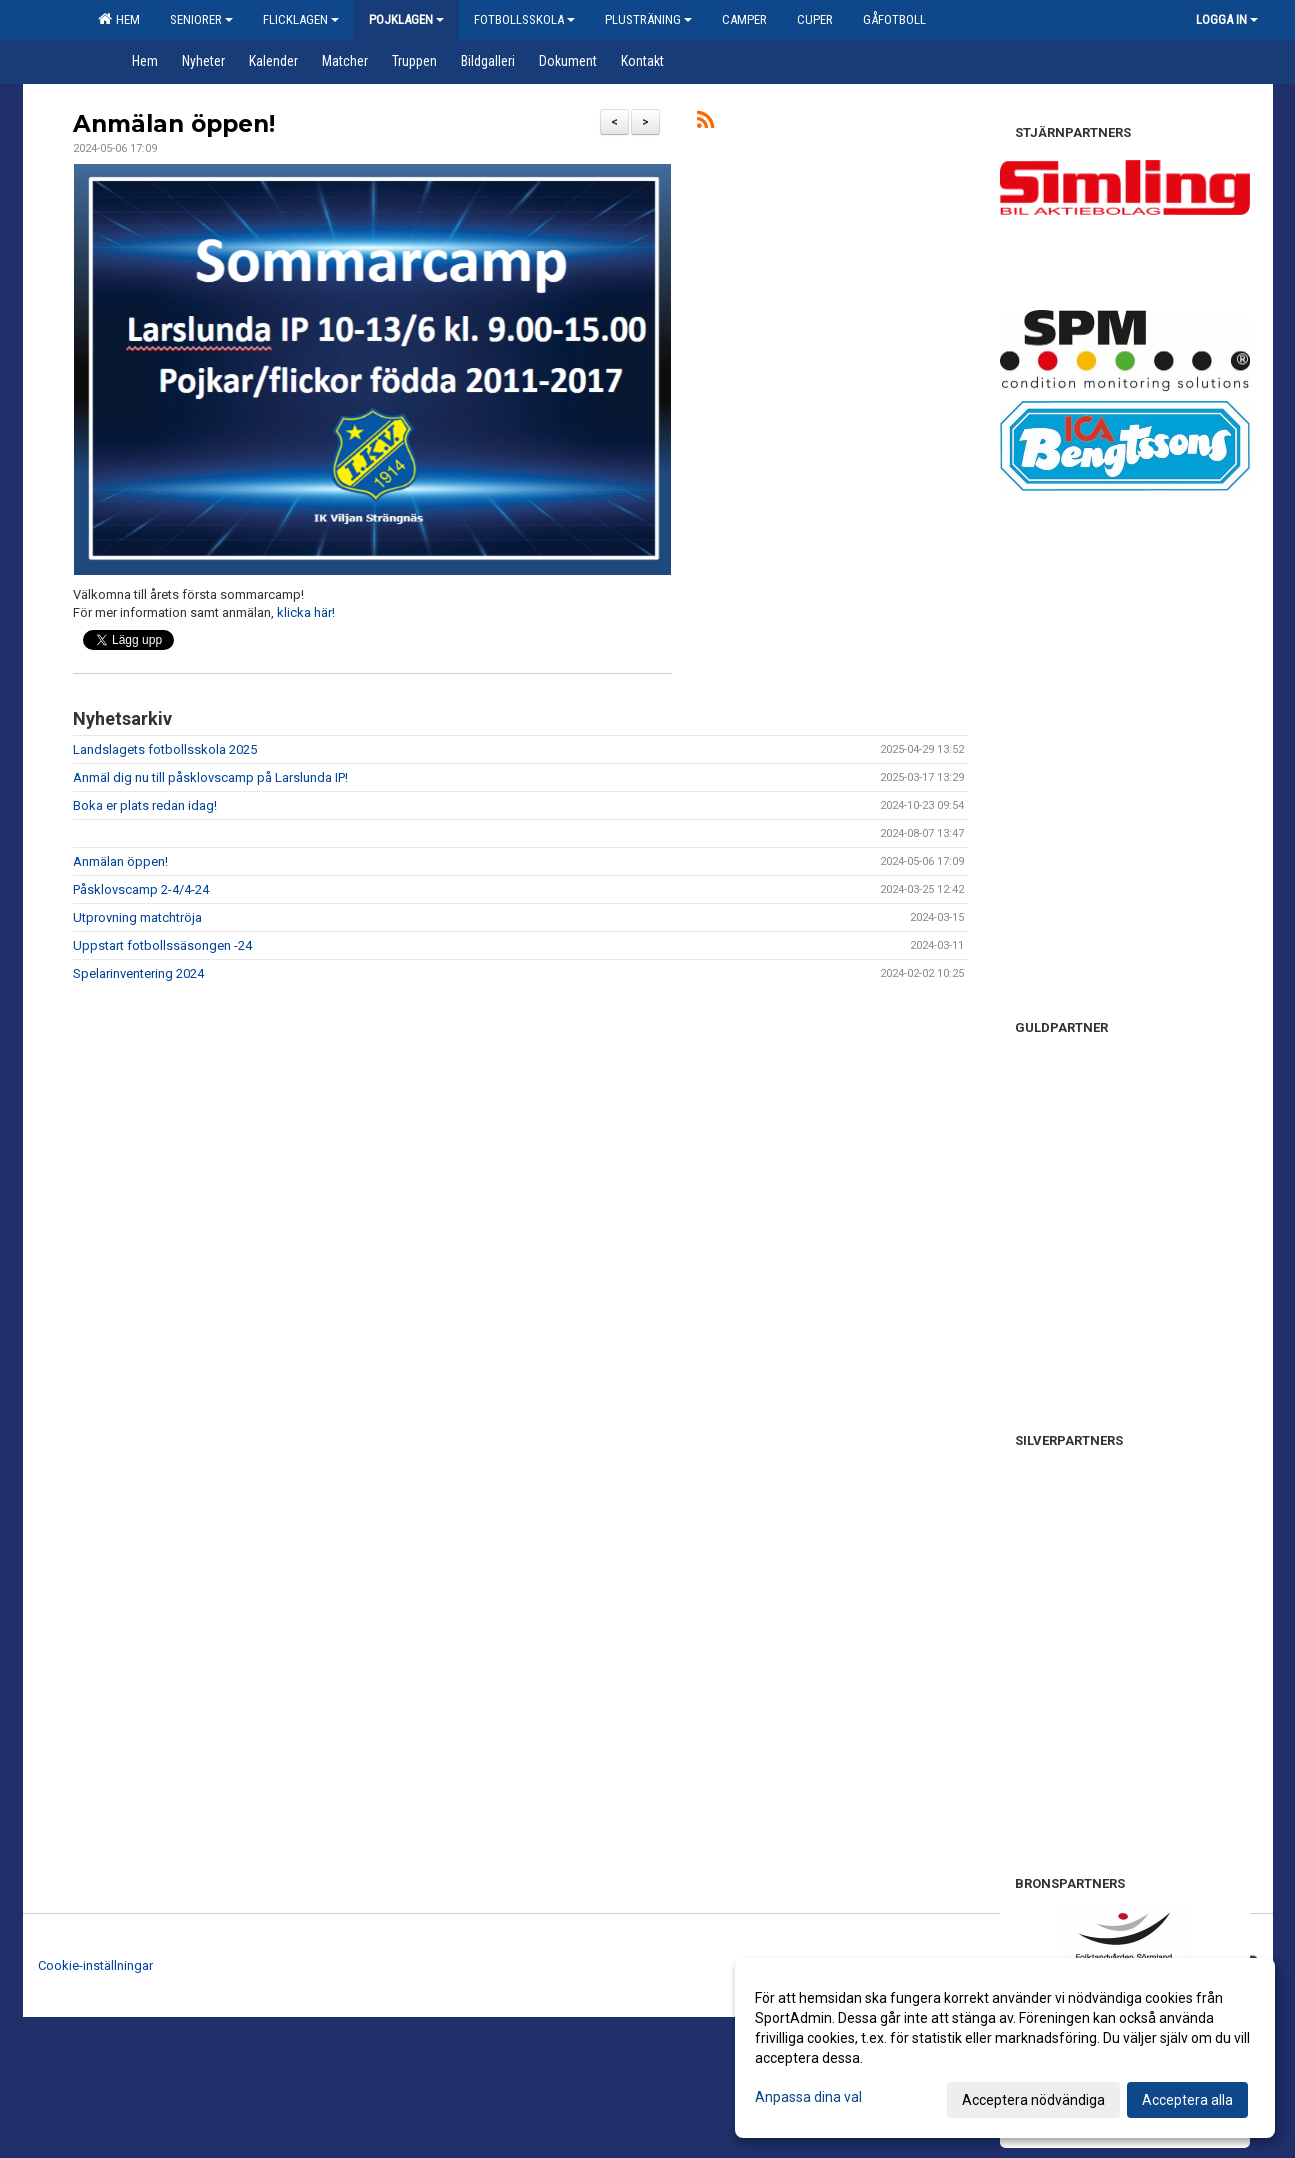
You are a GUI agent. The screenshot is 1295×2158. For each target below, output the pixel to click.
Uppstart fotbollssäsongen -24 (162, 945)
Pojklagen (406, 19)
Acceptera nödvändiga (1033, 2100)
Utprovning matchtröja (137, 917)
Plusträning (648, 19)
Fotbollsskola (524, 19)
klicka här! (306, 612)
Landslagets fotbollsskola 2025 (165, 749)
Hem (119, 19)
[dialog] (1005, 2048)
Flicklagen (301, 19)
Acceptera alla (1187, 2100)
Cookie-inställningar (95, 1965)
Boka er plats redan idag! (145, 805)
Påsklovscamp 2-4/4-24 (141, 889)
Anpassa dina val (808, 2097)
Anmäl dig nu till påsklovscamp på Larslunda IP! (210, 777)
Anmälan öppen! (174, 124)
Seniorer (201, 19)
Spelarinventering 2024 (138, 973)
